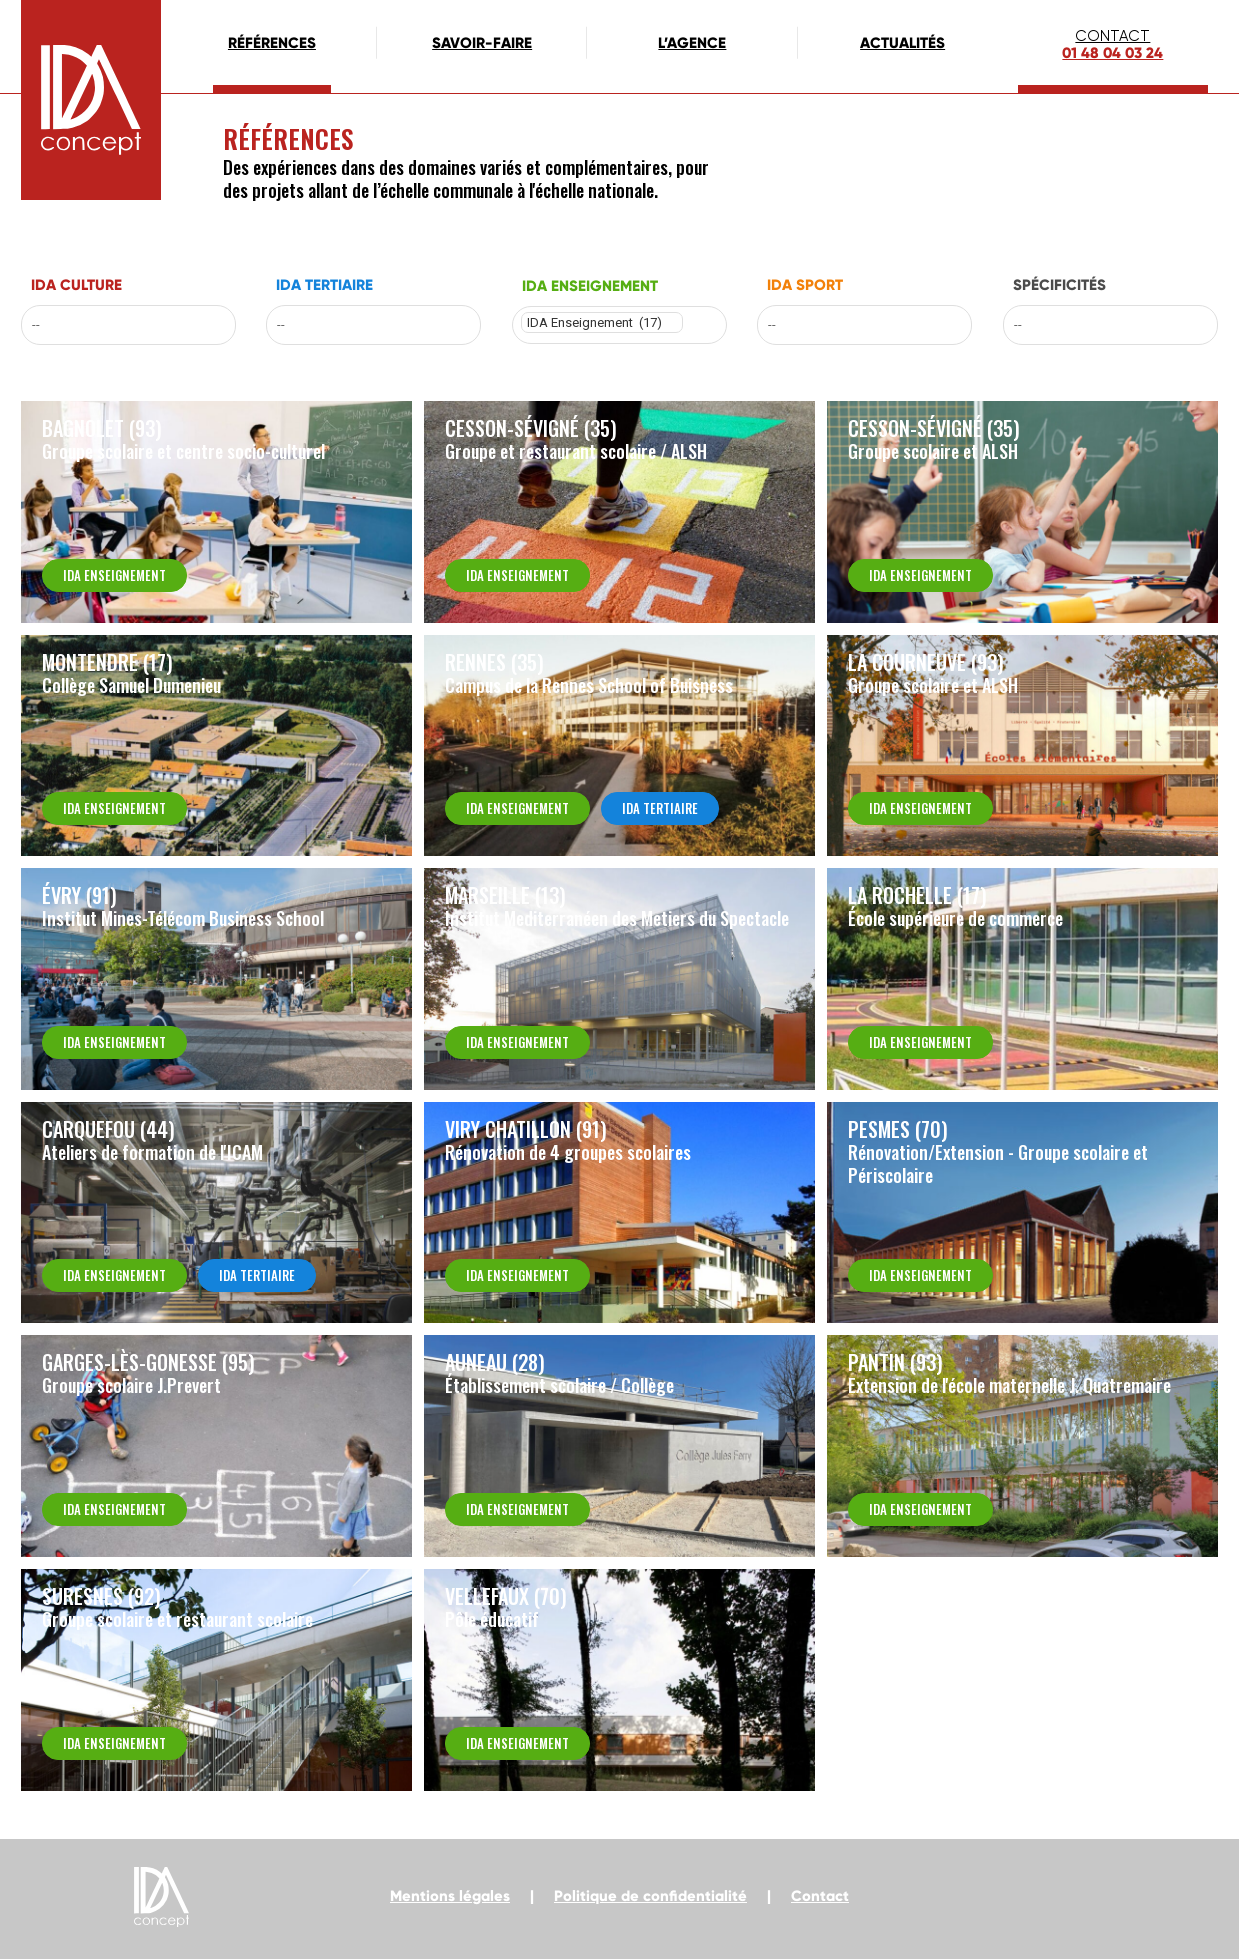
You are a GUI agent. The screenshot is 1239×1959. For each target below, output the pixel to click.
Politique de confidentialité (650, 1896)
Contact (820, 1896)
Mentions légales (450, 1896)
